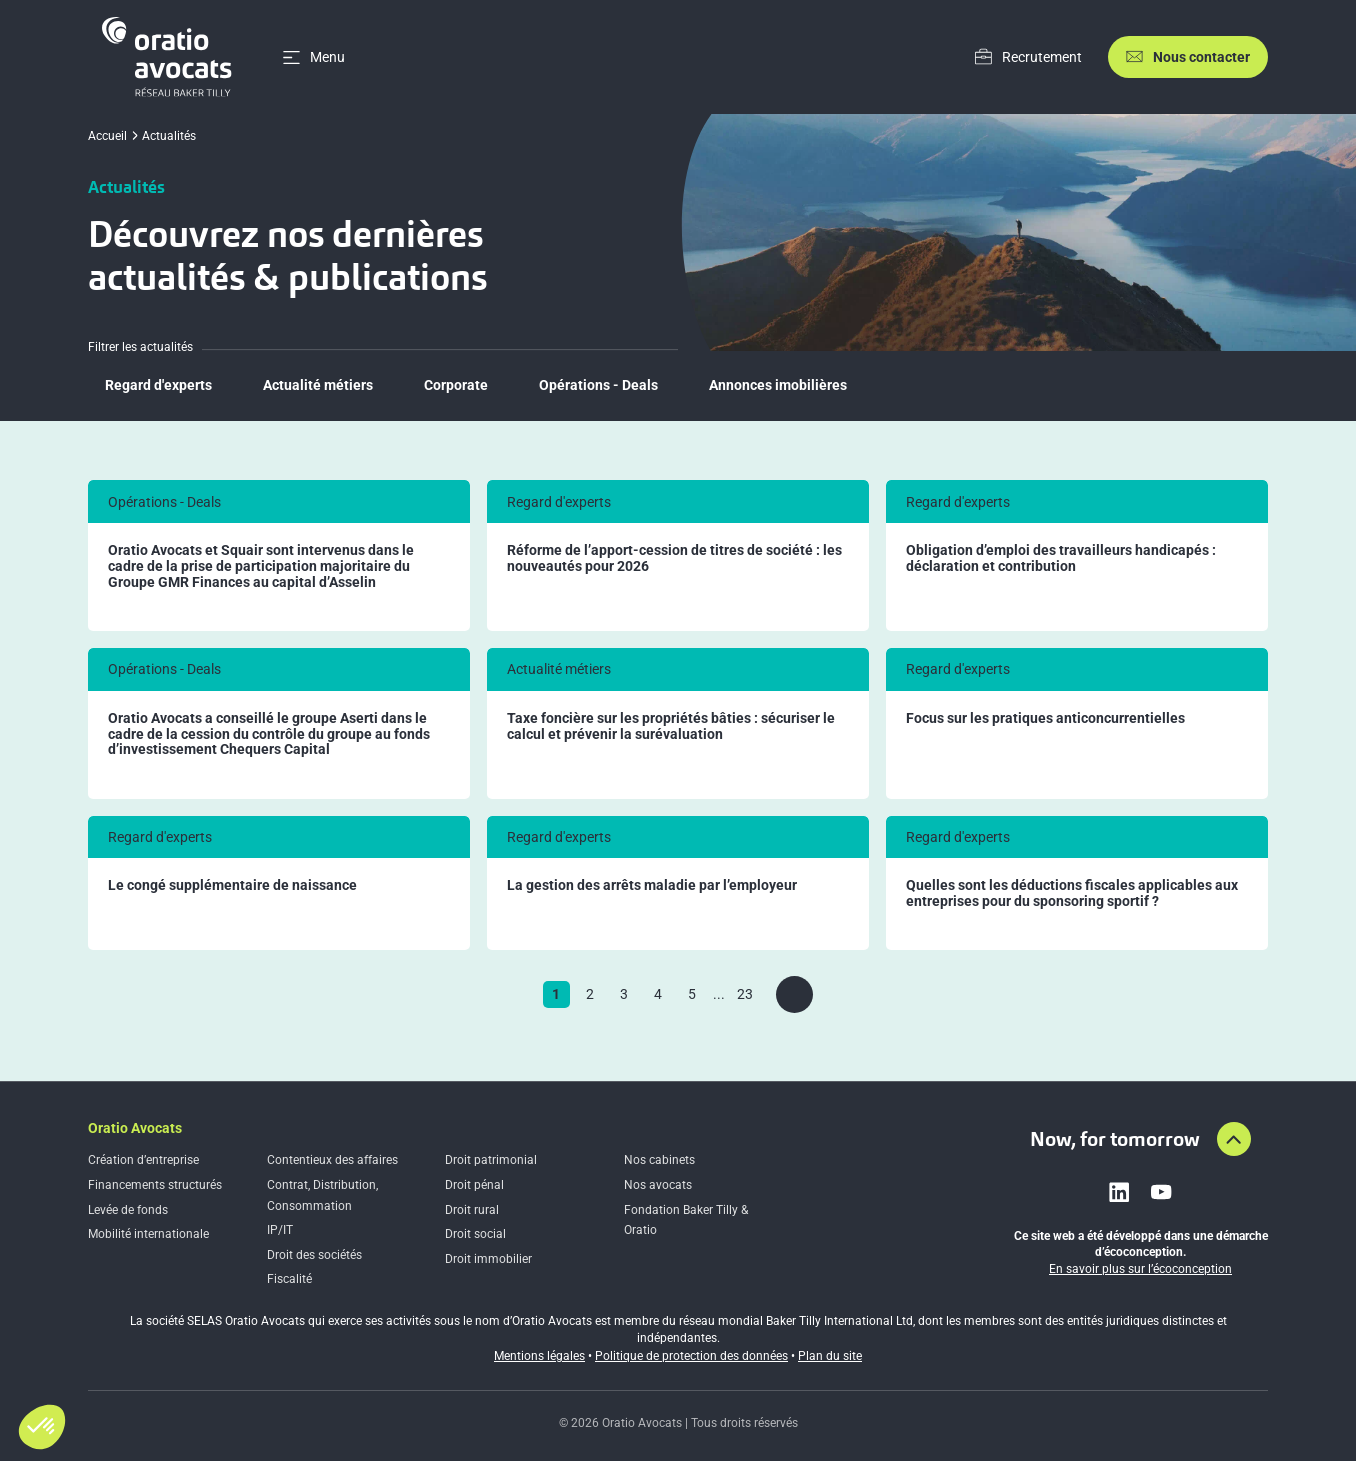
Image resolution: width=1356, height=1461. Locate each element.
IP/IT (280, 1230)
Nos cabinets (659, 1160)
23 (745, 994)
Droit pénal (474, 1185)
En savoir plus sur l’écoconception (1140, 1269)
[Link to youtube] (1161, 1192)
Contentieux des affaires (332, 1160)
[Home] (170, 57)
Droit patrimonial (491, 1160)
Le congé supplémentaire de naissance (232, 885)
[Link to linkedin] (1119, 1192)
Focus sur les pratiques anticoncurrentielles (1045, 718)
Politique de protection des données (691, 1356)
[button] (42, 1427)
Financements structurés (155, 1185)
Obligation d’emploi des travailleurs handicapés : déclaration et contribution (1061, 558)
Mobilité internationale (148, 1234)
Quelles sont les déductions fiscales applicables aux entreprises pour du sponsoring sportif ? (1072, 893)
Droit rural (472, 1210)
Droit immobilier (488, 1259)
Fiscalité (289, 1279)
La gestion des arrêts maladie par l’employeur (652, 885)
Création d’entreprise (143, 1160)
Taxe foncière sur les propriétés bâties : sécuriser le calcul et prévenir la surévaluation (671, 726)
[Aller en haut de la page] (1234, 1139)
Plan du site (830, 1356)
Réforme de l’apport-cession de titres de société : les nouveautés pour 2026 (674, 558)
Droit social (475, 1234)
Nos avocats (658, 1185)
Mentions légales (539, 1356)
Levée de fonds (128, 1210)
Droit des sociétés (314, 1255)
